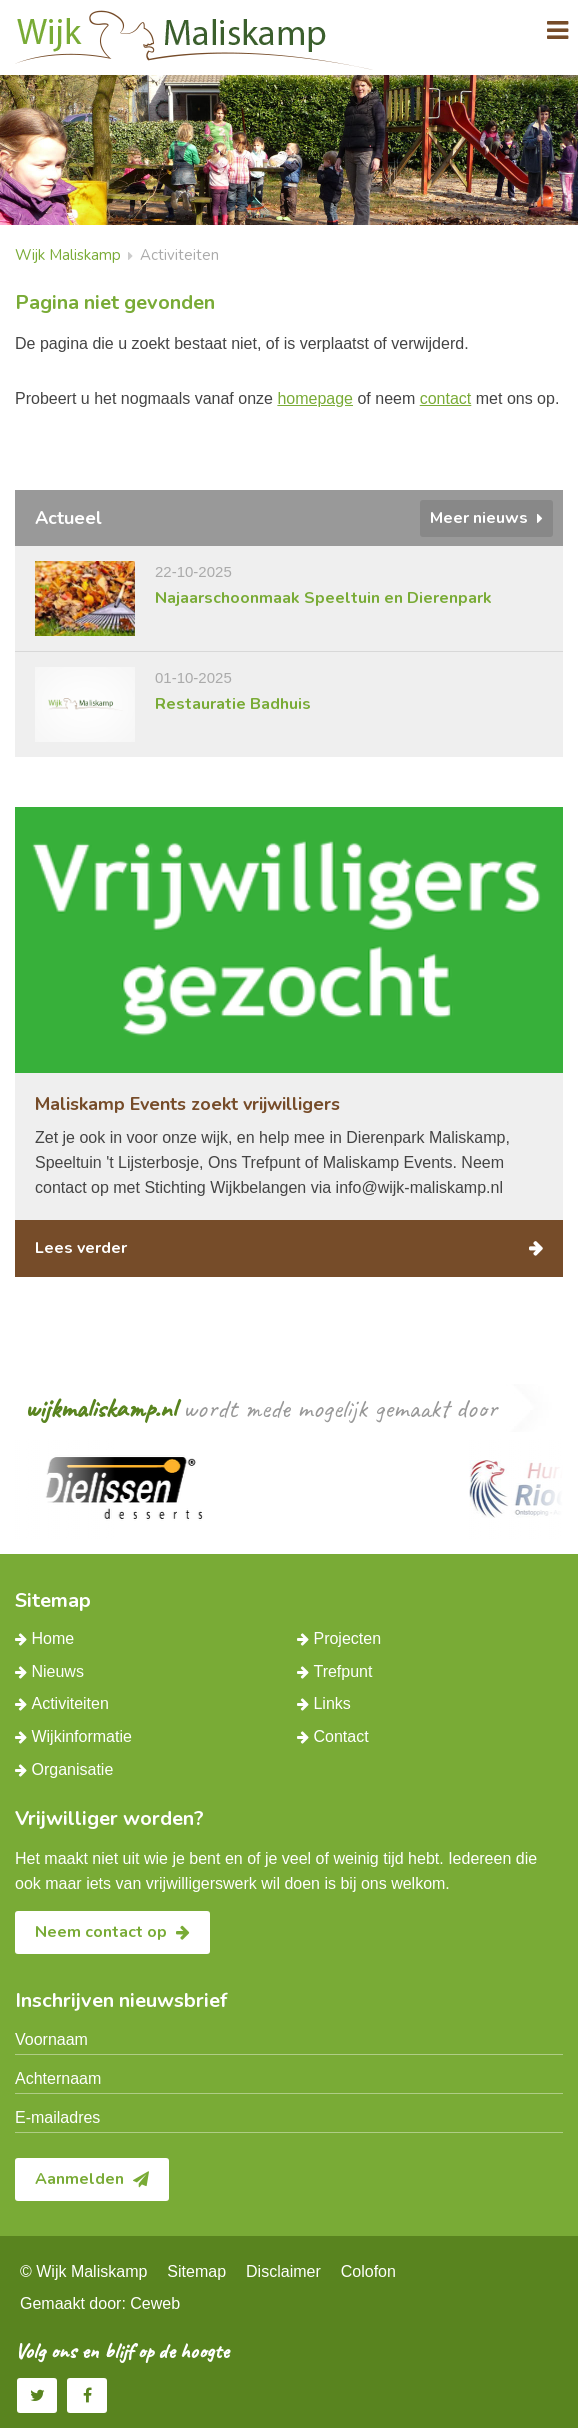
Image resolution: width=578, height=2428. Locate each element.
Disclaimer (283, 2271)
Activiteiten (69, 1703)
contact (446, 398)
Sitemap (196, 2271)
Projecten (347, 1638)
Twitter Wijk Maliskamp (37, 2395)
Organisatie (72, 1769)
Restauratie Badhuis (233, 704)
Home (52, 1638)
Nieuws (57, 1671)
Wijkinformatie (81, 1736)
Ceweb (155, 2303)
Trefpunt (342, 1671)
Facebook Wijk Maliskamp (87, 2395)
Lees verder (81, 1248)
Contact (340, 1736)
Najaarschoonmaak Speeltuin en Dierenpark (323, 598)
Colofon (368, 2271)
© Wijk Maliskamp (83, 2271)
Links (331, 1703)
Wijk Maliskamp (68, 255)
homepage (315, 398)
